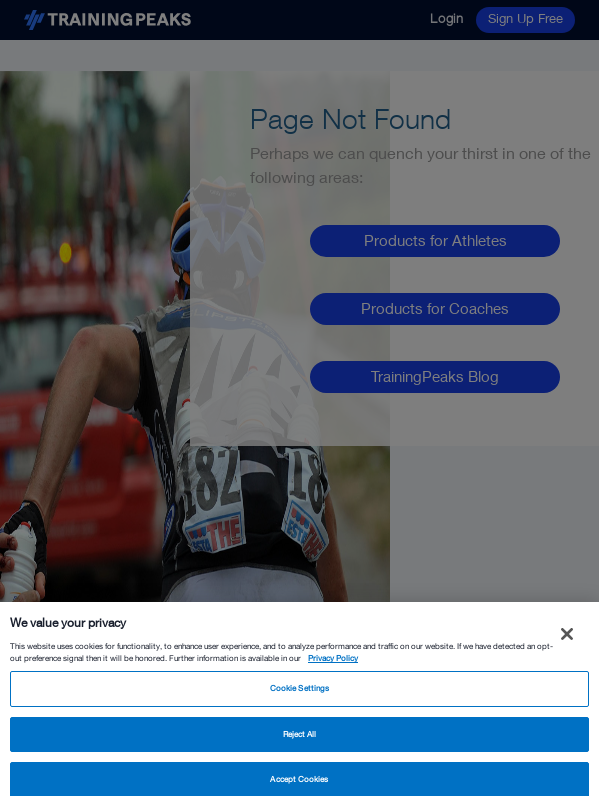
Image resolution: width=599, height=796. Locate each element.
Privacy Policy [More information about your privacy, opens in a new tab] (333, 665)
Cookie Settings (299, 694)
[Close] (567, 640)
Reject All (300, 740)
